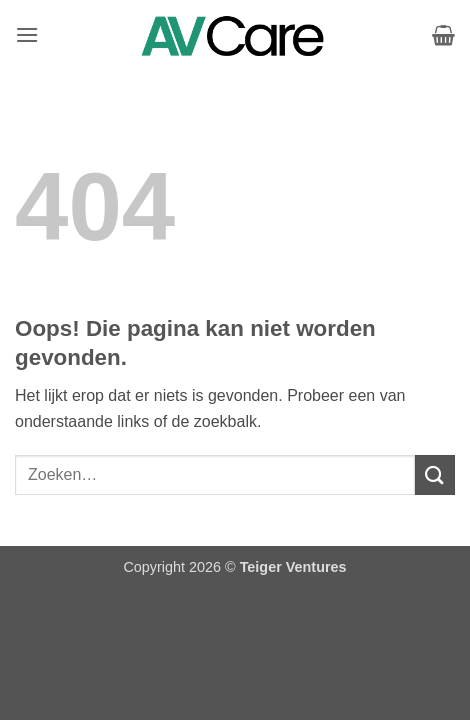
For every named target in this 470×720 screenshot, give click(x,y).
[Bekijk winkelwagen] (443, 35)
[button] (27, 34)
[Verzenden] (435, 474)
